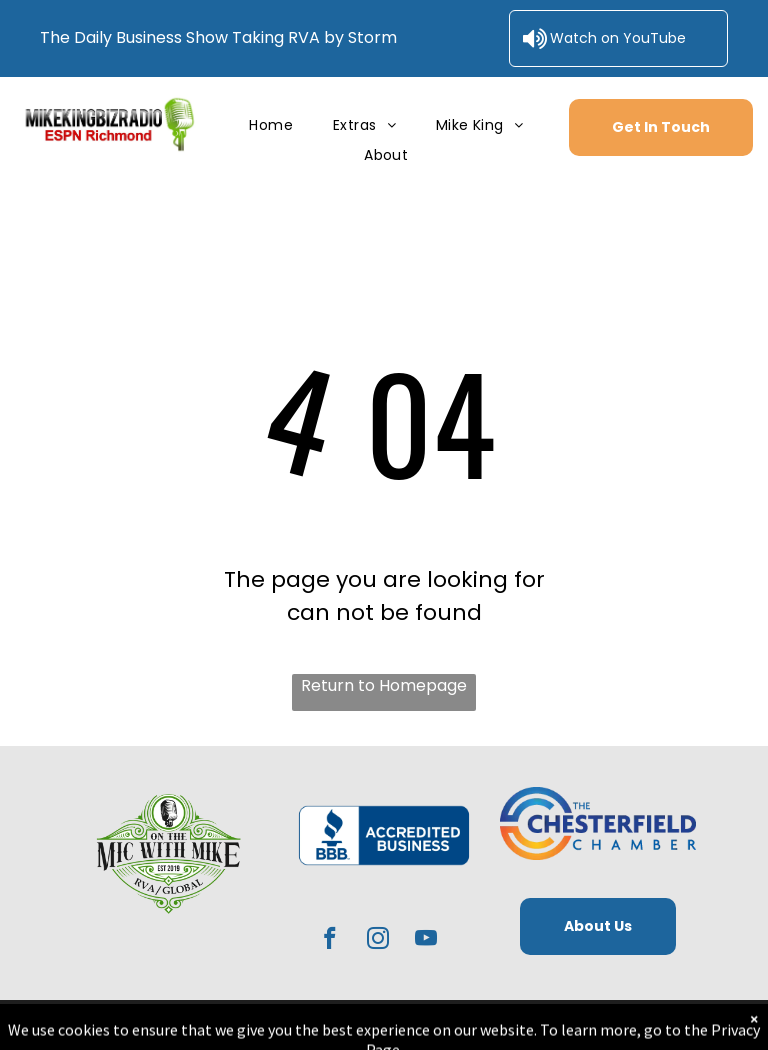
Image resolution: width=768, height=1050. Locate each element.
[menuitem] (271, 125)
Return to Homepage (384, 685)
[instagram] (378, 941)
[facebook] (330, 941)
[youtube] (426, 941)
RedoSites (582, 1024)
